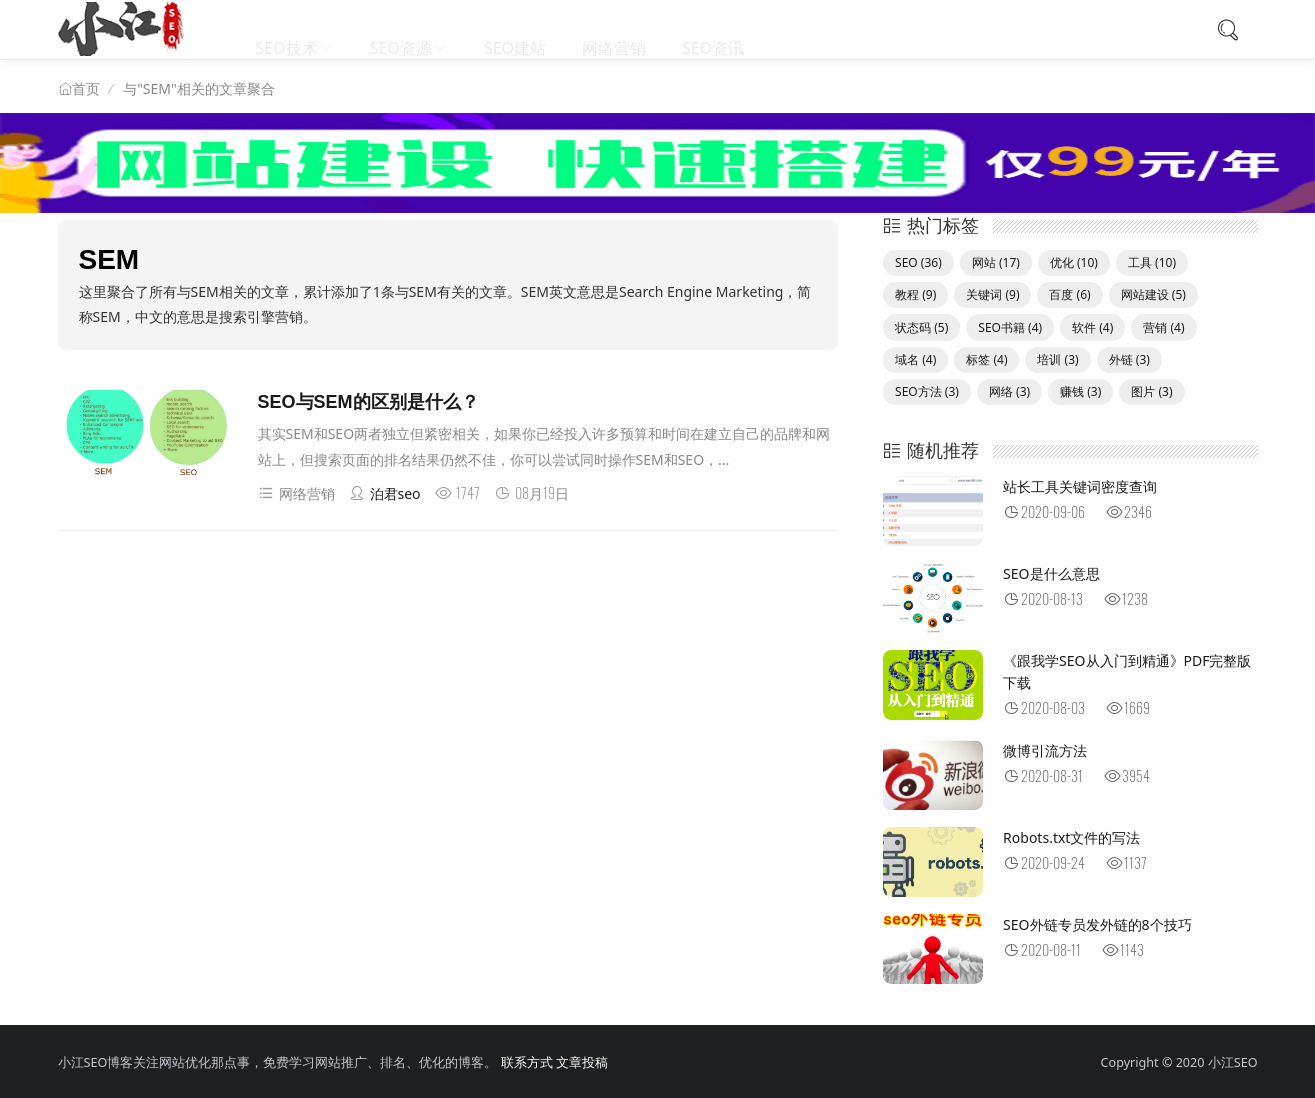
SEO (918, 262)
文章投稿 (582, 1062)
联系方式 (527, 1062)
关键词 (992, 294)
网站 (996, 262)
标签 (986, 359)
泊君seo (385, 493)
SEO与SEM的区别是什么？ (368, 402)
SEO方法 (927, 391)
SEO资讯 (713, 30)
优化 (1074, 262)
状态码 (921, 327)
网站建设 (1153, 294)
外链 (1129, 359)
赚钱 (1080, 391)
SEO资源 (401, 30)
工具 (1152, 262)
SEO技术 (287, 30)
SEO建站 (515, 30)
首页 (86, 89)
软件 (1092, 327)
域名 (915, 359)
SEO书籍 (1010, 327)
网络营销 (614, 30)
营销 (1163, 327)
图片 (1151, 391)
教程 (915, 294)
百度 (1069, 294)
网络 (1009, 391)
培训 (1057, 359)
